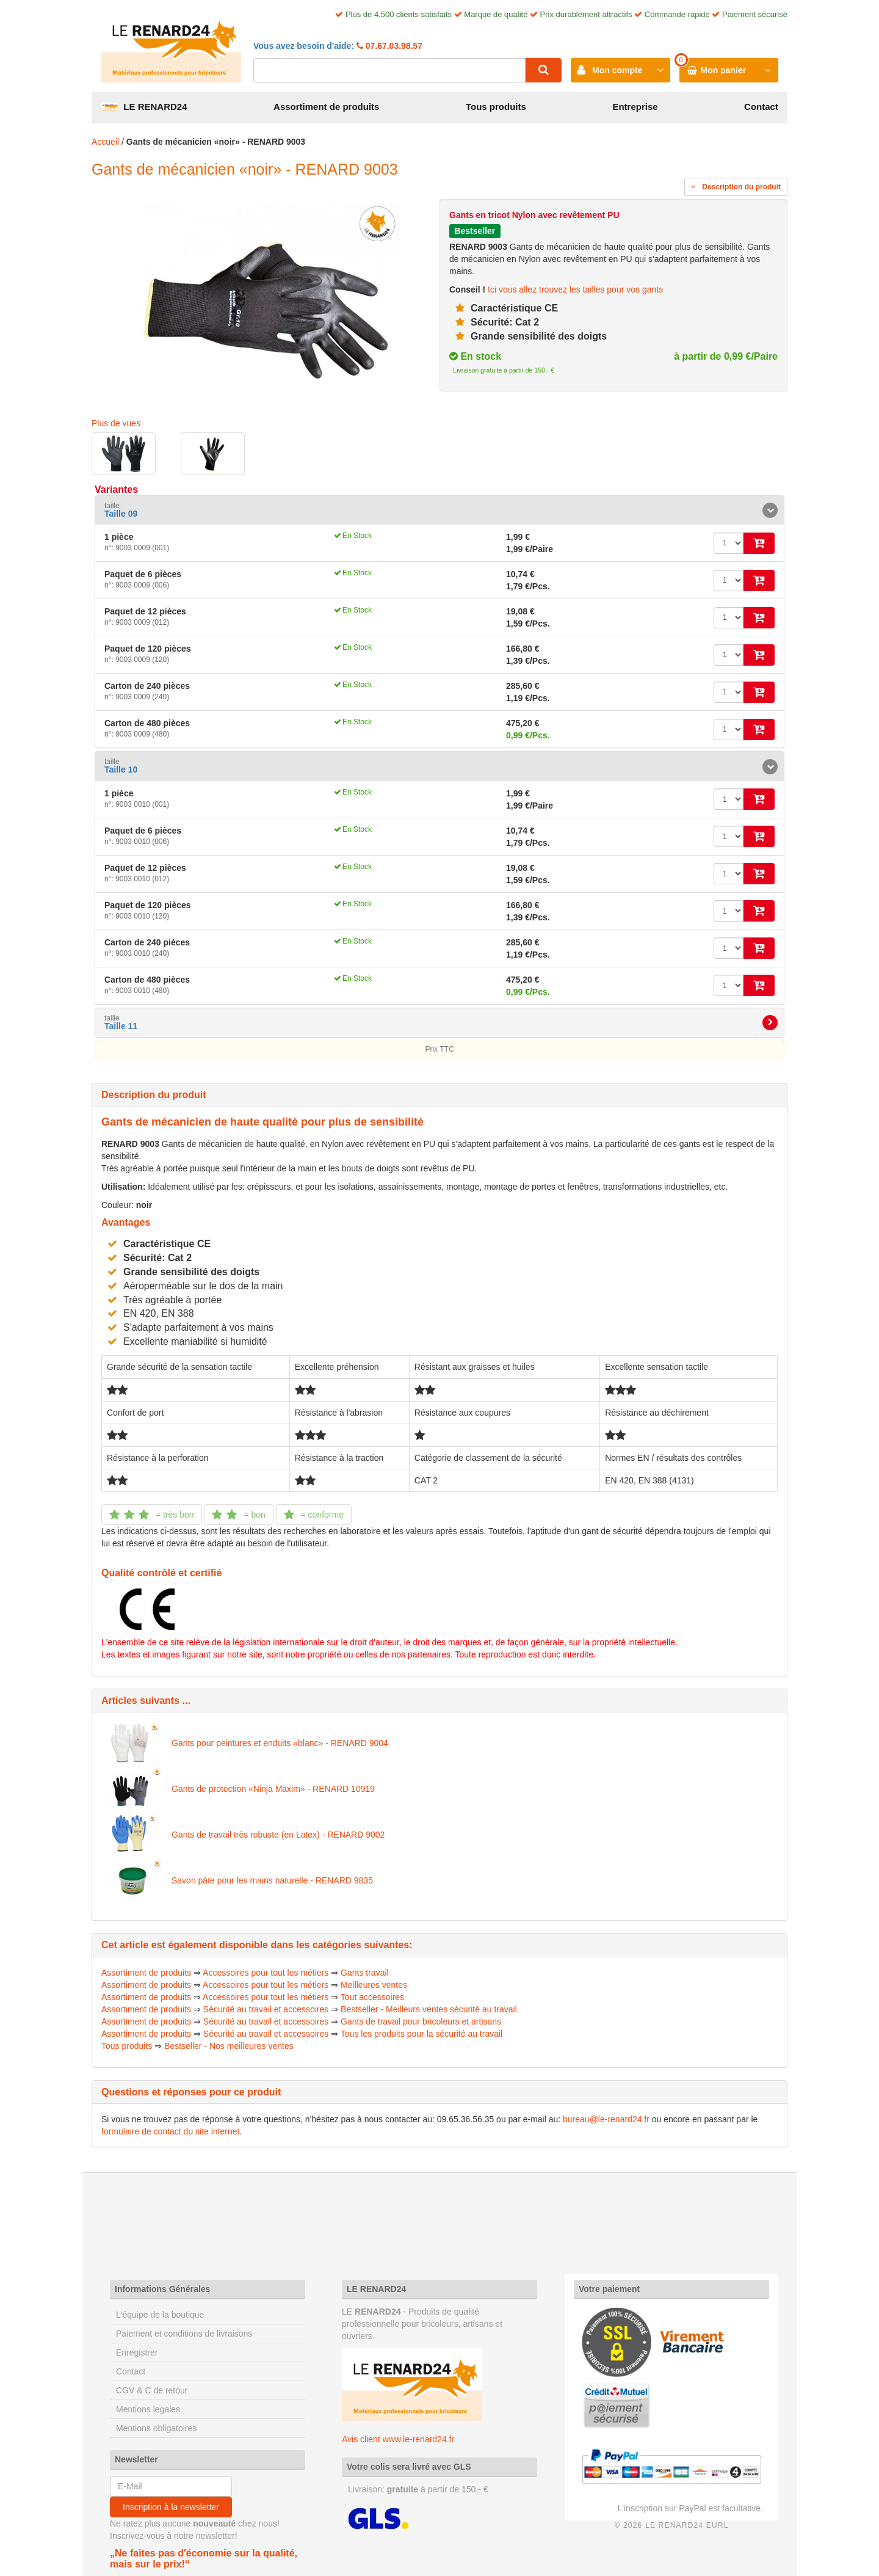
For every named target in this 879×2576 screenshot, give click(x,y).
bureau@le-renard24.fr (606, 2119)
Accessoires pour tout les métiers (265, 1972)
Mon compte (617, 70)
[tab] (439, 510)
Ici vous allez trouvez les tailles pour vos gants (575, 289)
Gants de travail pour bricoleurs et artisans (421, 2021)
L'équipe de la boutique (160, 2314)
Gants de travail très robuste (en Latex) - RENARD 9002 (278, 1834)
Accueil (105, 142)
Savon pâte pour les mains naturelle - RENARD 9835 (272, 1880)
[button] (439, 510)
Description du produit (736, 187)
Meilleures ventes (374, 1985)
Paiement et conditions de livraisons (184, 2333)
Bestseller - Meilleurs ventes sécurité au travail (429, 2009)
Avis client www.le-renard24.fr (398, 2439)
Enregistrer (136, 2352)
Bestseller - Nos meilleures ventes (229, 2046)
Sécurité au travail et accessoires (265, 2009)
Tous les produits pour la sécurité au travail (421, 2034)
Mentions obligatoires (156, 2428)
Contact (761, 106)
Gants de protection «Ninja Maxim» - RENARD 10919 (273, 1789)
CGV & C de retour (152, 2390)
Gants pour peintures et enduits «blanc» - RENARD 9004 (280, 1743)
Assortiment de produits (326, 106)
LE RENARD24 (144, 106)
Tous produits (496, 106)
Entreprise (634, 106)
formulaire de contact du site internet (170, 2131)
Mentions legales (148, 2409)
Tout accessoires (372, 1997)
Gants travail (365, 1972)
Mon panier (724, 70)
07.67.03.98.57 (392, 46)
